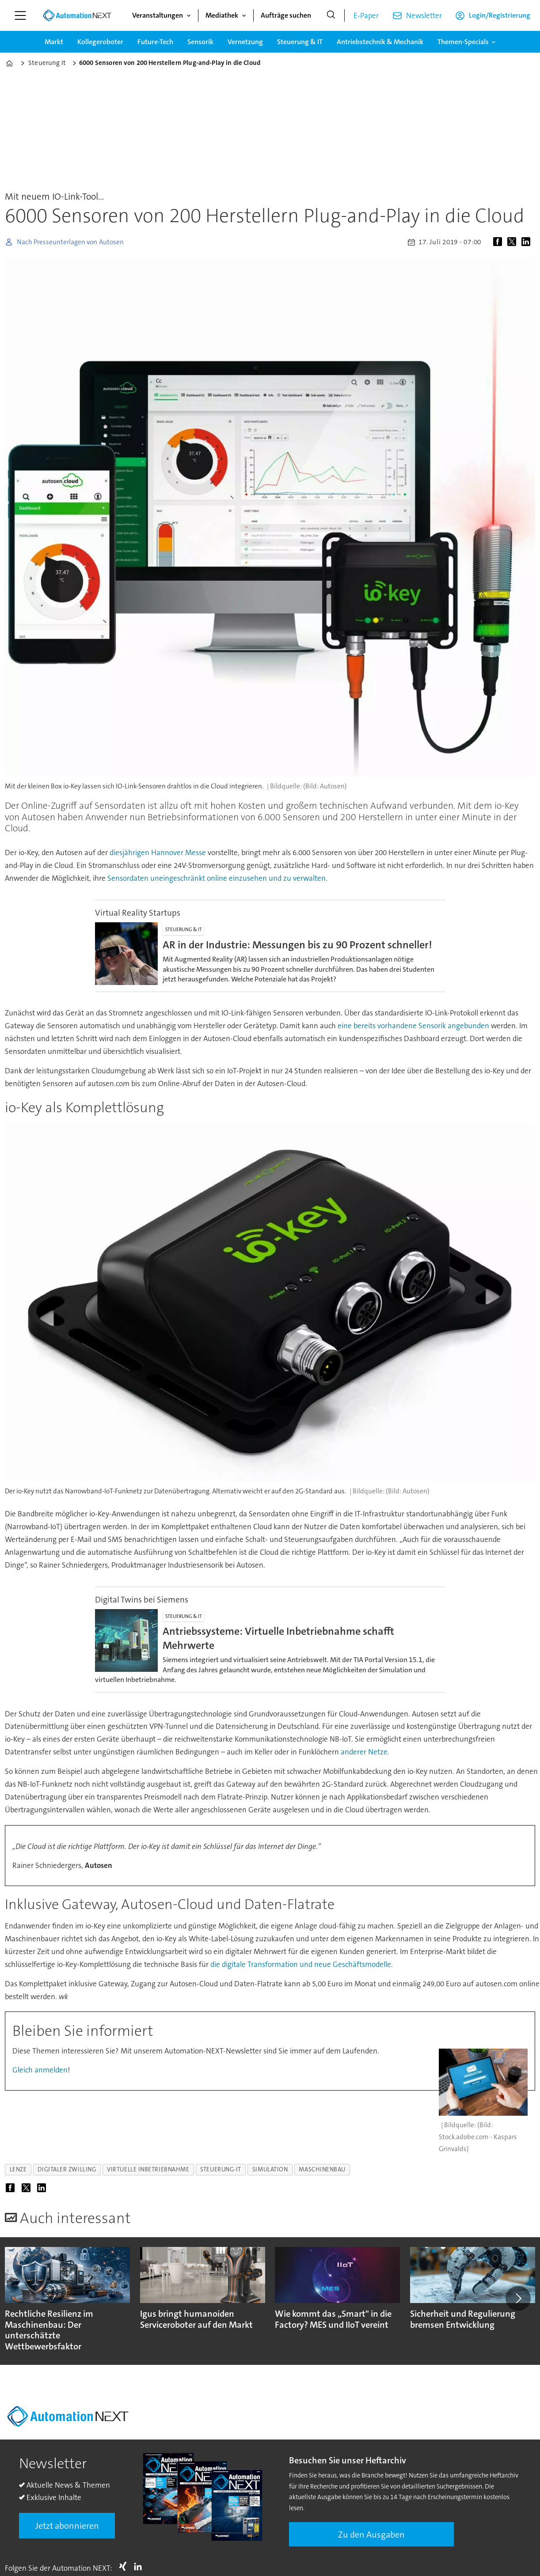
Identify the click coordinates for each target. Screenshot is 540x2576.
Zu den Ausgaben (371, 2534)
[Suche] (331, 15)
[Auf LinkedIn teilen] (527, 242)
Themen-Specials (463, 41)
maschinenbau (322, 2169)
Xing (125, 2566)
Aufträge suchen (286, 15)
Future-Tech (155, 41)
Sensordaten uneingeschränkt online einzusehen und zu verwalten (216, 878)
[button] (518, 2298)
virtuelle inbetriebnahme (148, 2169)
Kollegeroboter (100, 41)
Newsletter (424, 15)
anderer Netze (364, 1752)
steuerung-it (220, 2169)
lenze (18, 2169)
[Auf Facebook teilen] (499, 242)
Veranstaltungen (157, 15)
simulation (270, 2169)
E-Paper (366, 15)
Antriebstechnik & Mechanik (380, 41)
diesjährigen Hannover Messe (157, 852)
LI (140, 2566)
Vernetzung (245, 41)
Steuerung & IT (300, 41)
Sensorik (200, 41)
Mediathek (221, 15)
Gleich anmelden (40, 2070)
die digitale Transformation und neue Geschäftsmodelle (300, 1964)
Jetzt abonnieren (67, 2525)
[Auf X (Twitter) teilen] (513, 242)
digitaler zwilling (67, 2169)
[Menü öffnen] (20, 15)
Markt (54, 41)
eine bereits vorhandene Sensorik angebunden (413, 1025)
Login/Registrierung (499, 15)
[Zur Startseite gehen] (77, 15)
